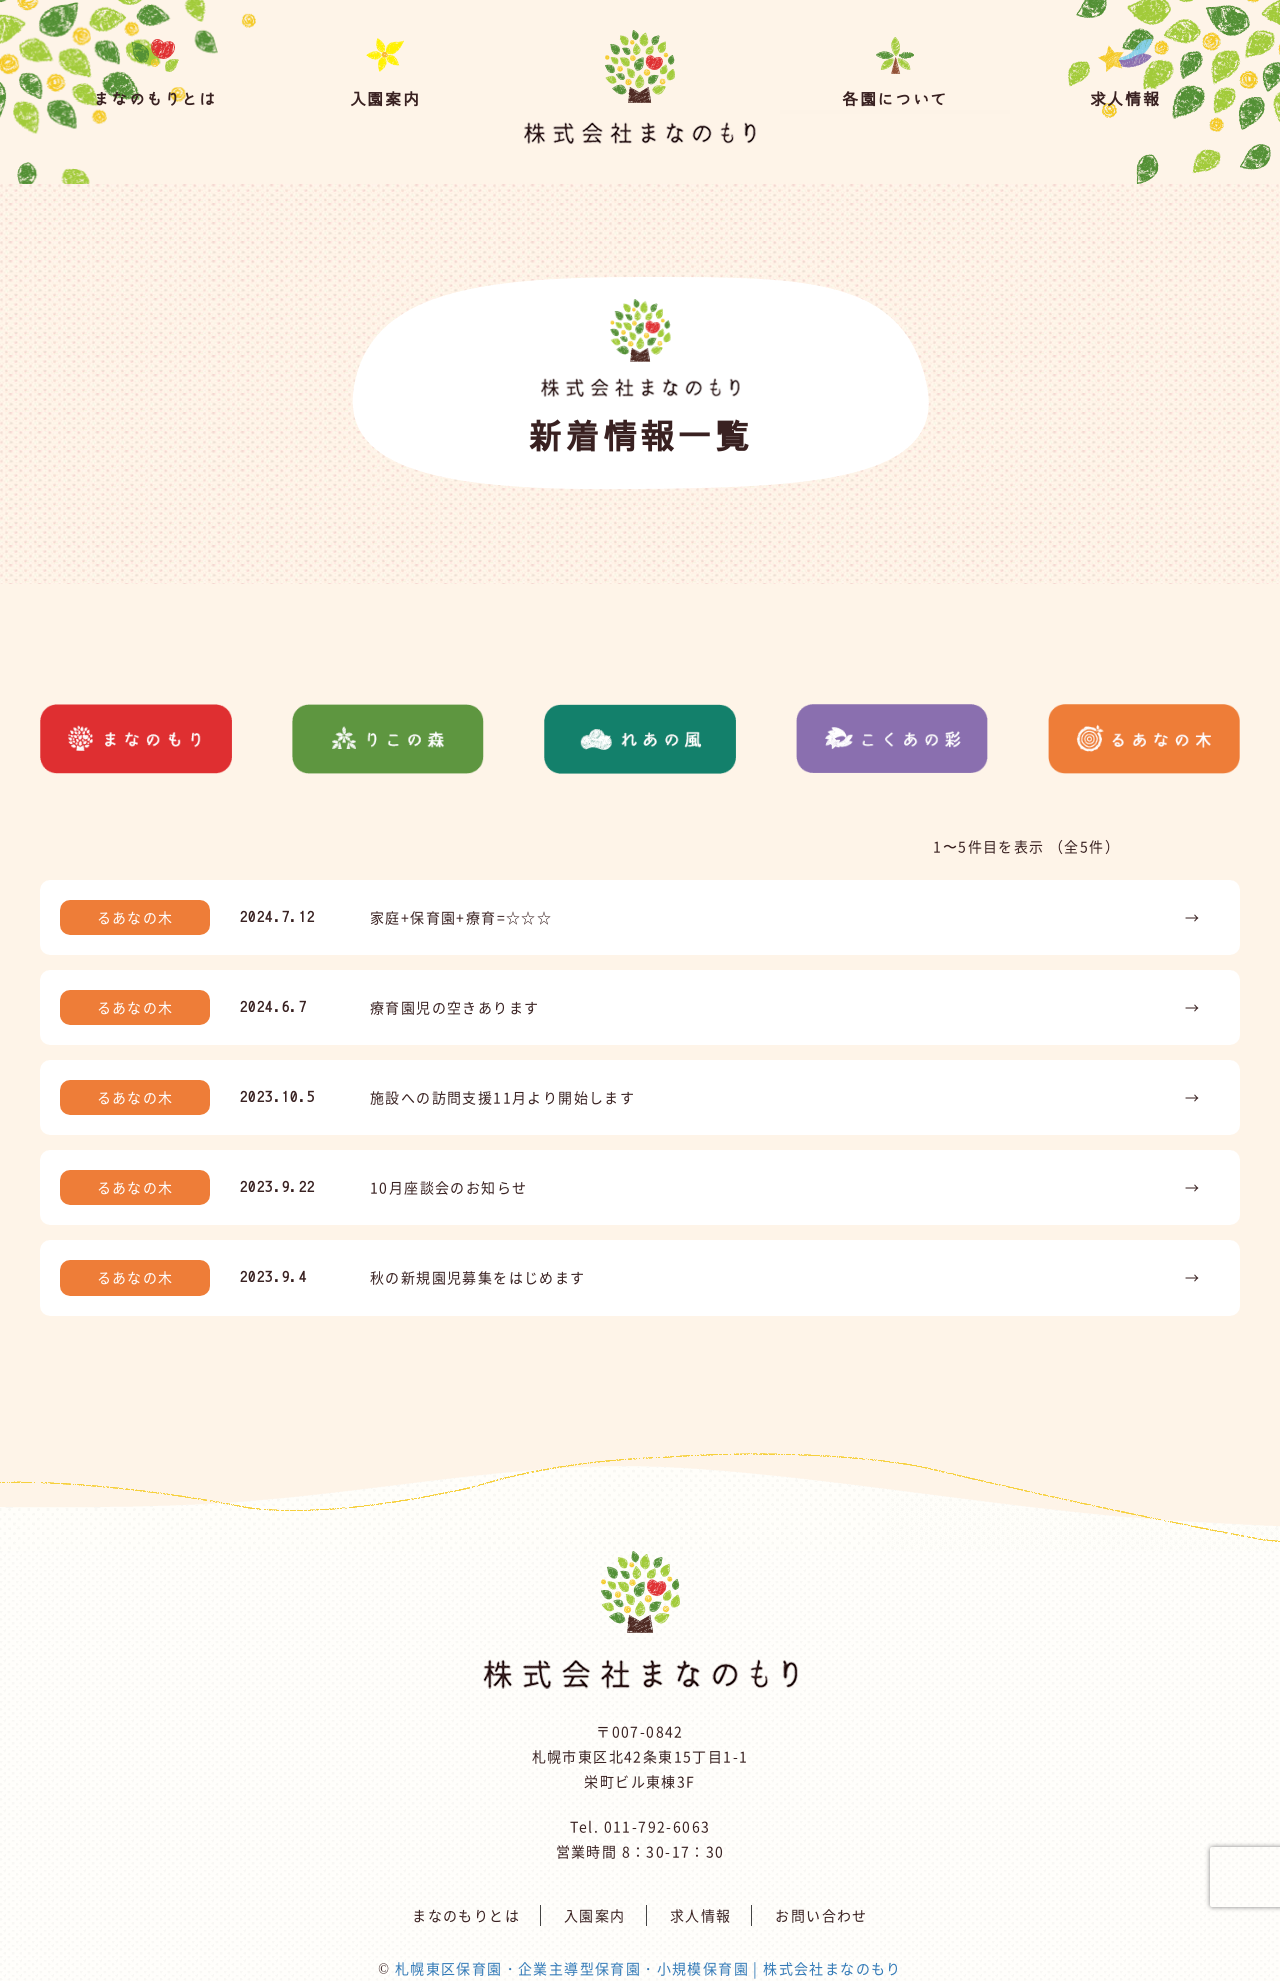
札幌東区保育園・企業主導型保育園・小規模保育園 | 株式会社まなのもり (648, 1968)
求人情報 (701, 1915)
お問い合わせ (821, 1915)
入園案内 (595, 1915)
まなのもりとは (466, 1915)
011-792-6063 (657, 1826)
